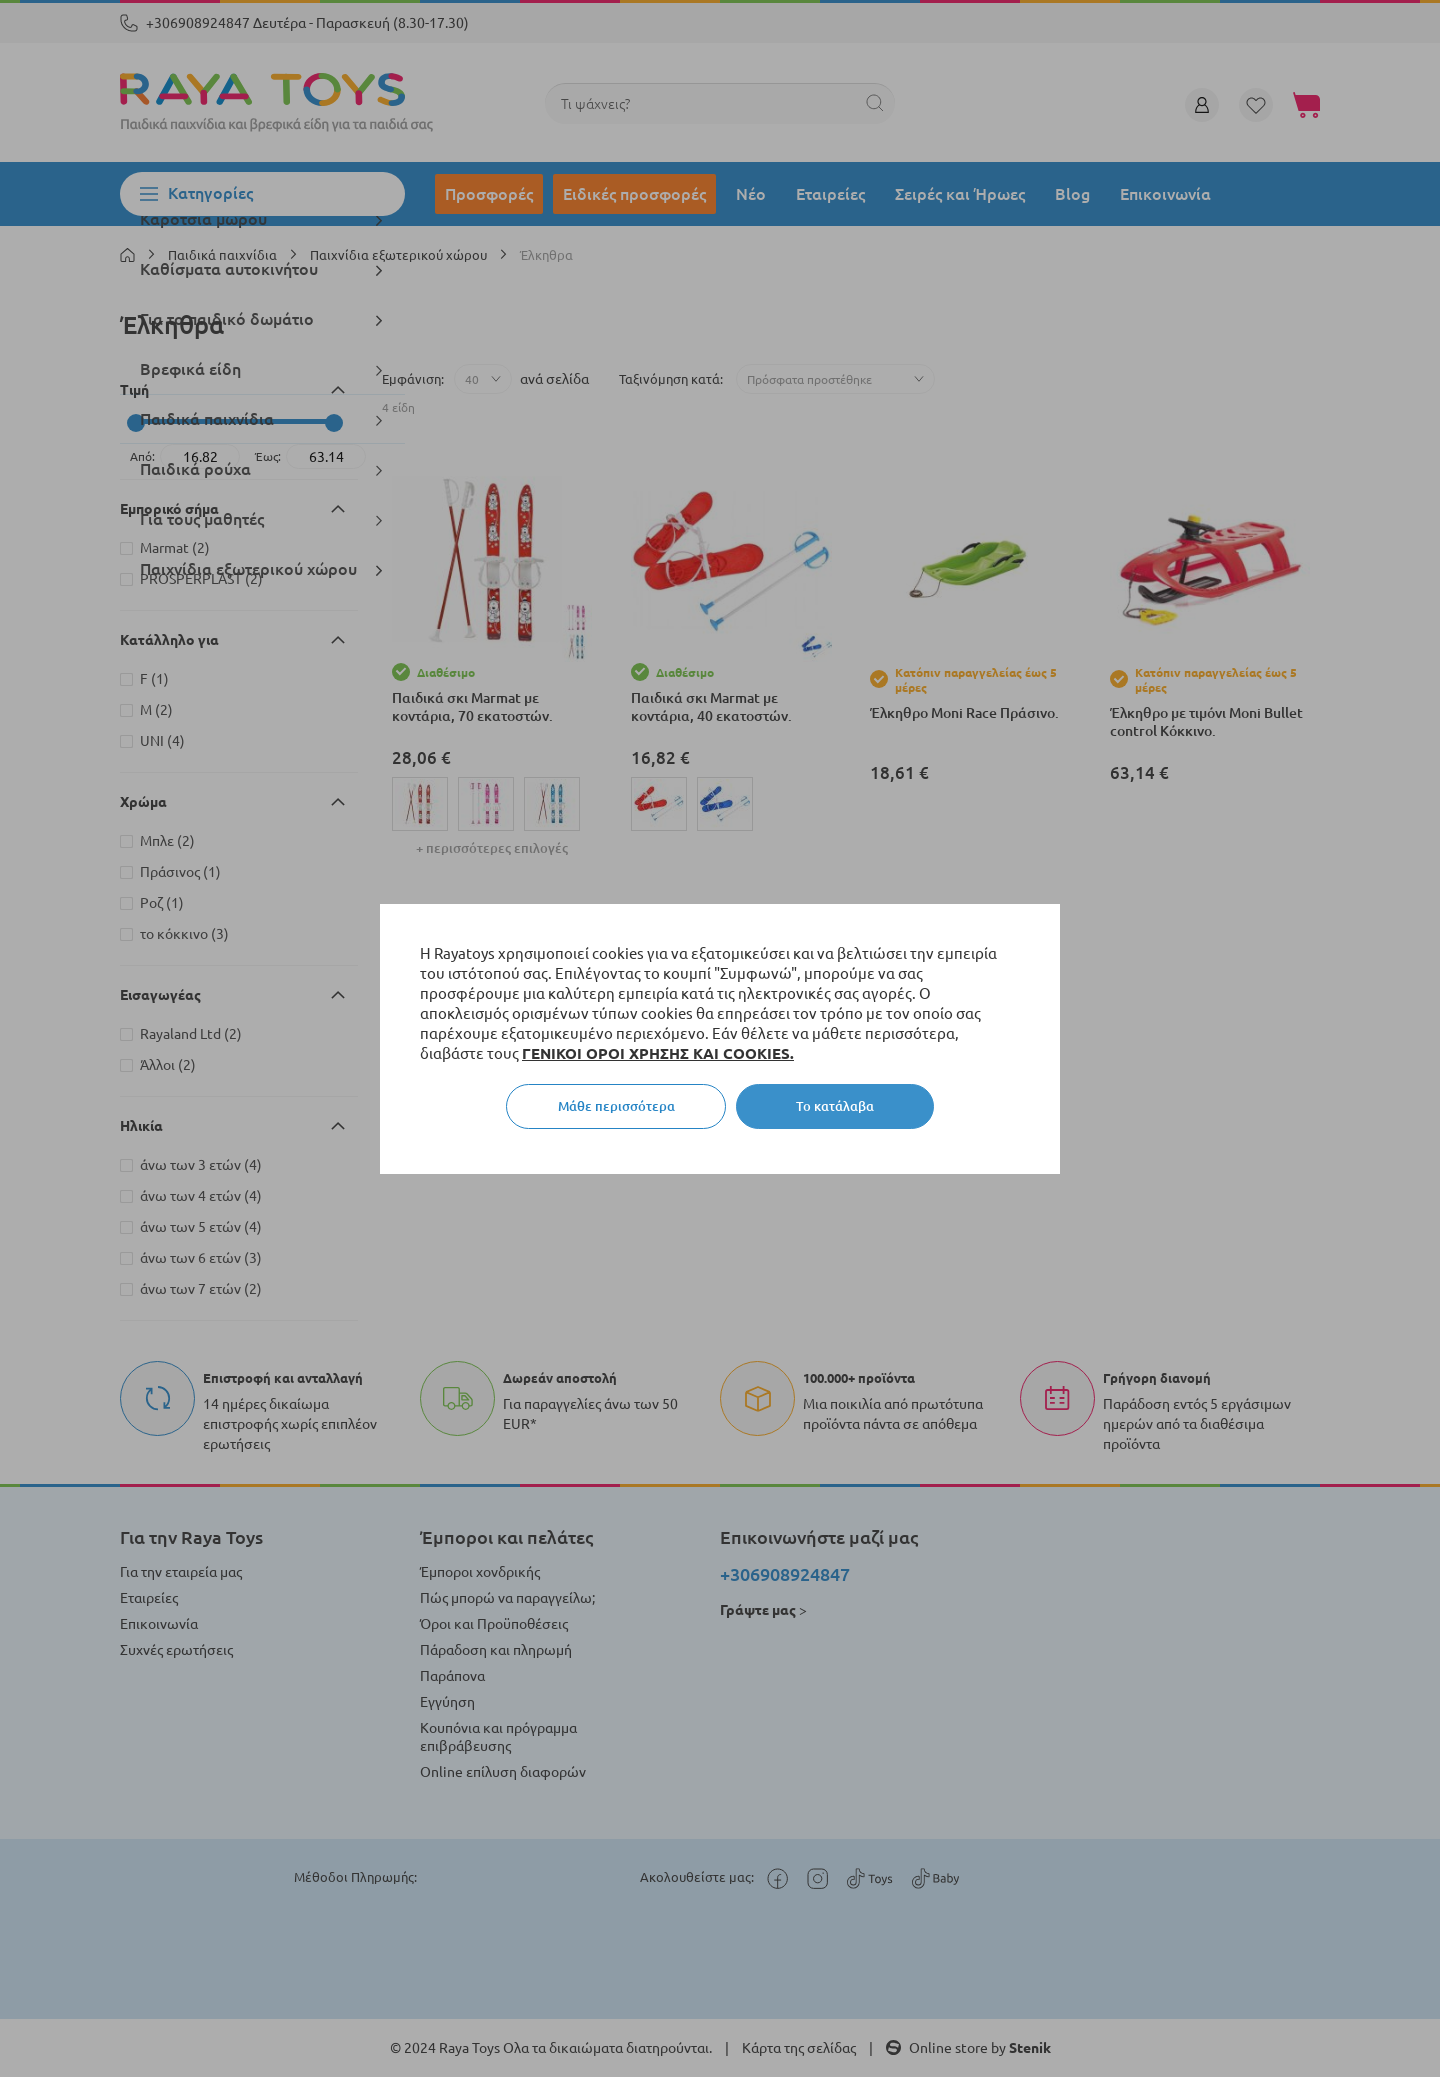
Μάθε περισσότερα (616, 1106)
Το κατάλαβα (835, 1106)
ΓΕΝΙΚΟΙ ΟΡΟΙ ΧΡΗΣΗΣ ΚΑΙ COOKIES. (658, 1053)
